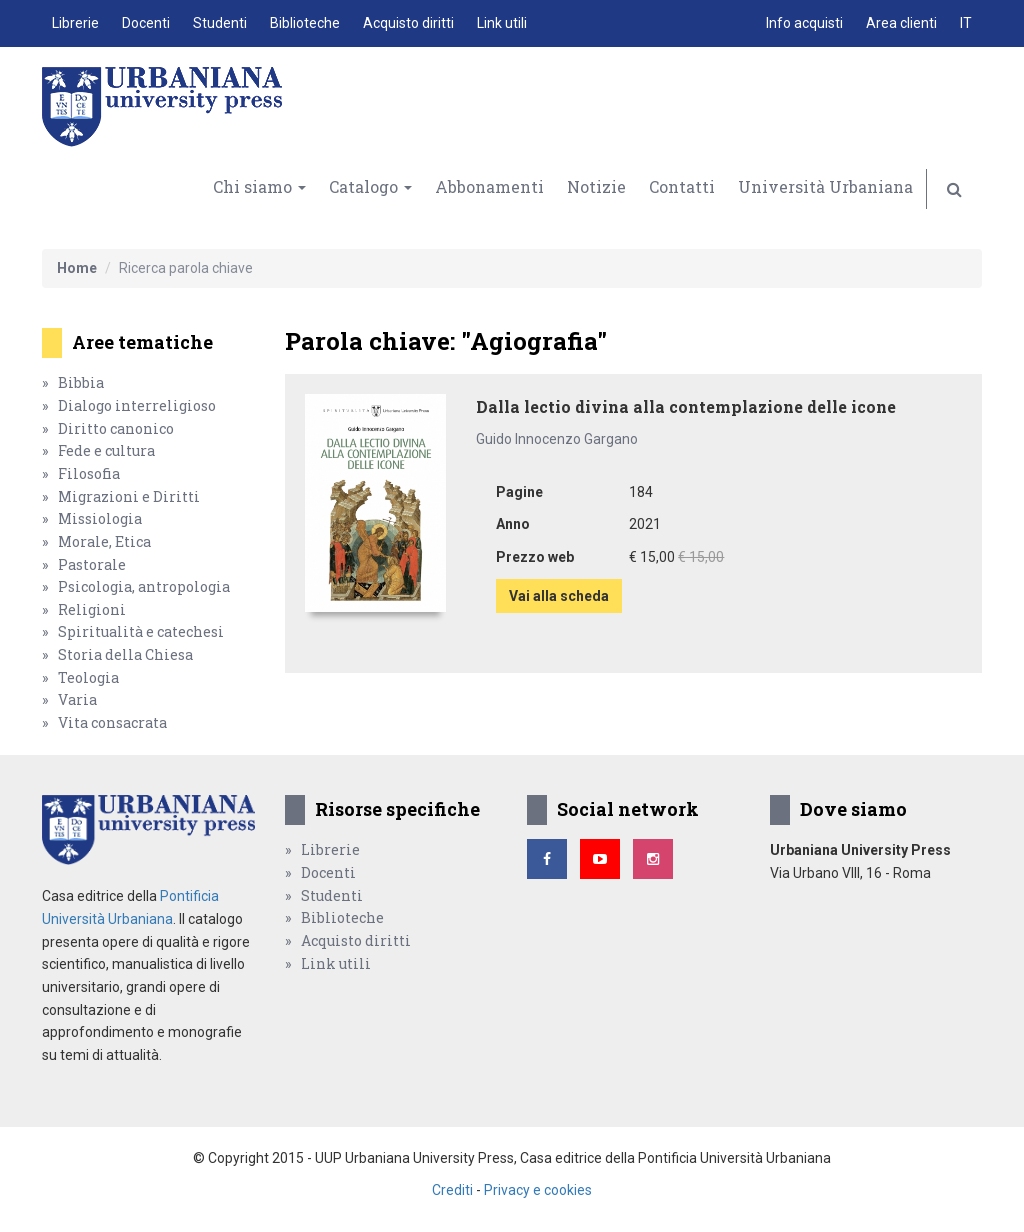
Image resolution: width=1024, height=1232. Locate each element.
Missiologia (100, 518)
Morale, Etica (104, 541)
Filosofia (89, 473)
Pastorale (92, 564)
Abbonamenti (489, 186)
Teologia (88, 677)
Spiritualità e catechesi (141, 631)
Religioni (92, 609)
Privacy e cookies (538, 1190)
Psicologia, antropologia (144, 586)
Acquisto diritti (408, 23)
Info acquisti (804, 23)
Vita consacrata (112, 722)
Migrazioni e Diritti (129, 496)
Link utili (502, 23)
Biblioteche (305, 23)
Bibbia (81, 382)
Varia (77, 699)
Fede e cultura (106, 450)
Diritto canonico (116, 428)
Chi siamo (259, 186)
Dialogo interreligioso (137, 405)
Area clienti (901, 23)
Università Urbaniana (825, 186)
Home (77, 268)
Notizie (596, 186)
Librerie (75, 23)
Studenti (220, 23)
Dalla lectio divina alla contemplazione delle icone (686, 406)
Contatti (682, 186)
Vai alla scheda (559, 596)
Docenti (146, 23)
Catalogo (370, 186)
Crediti (452, 1190)
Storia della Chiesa (125, 654)
